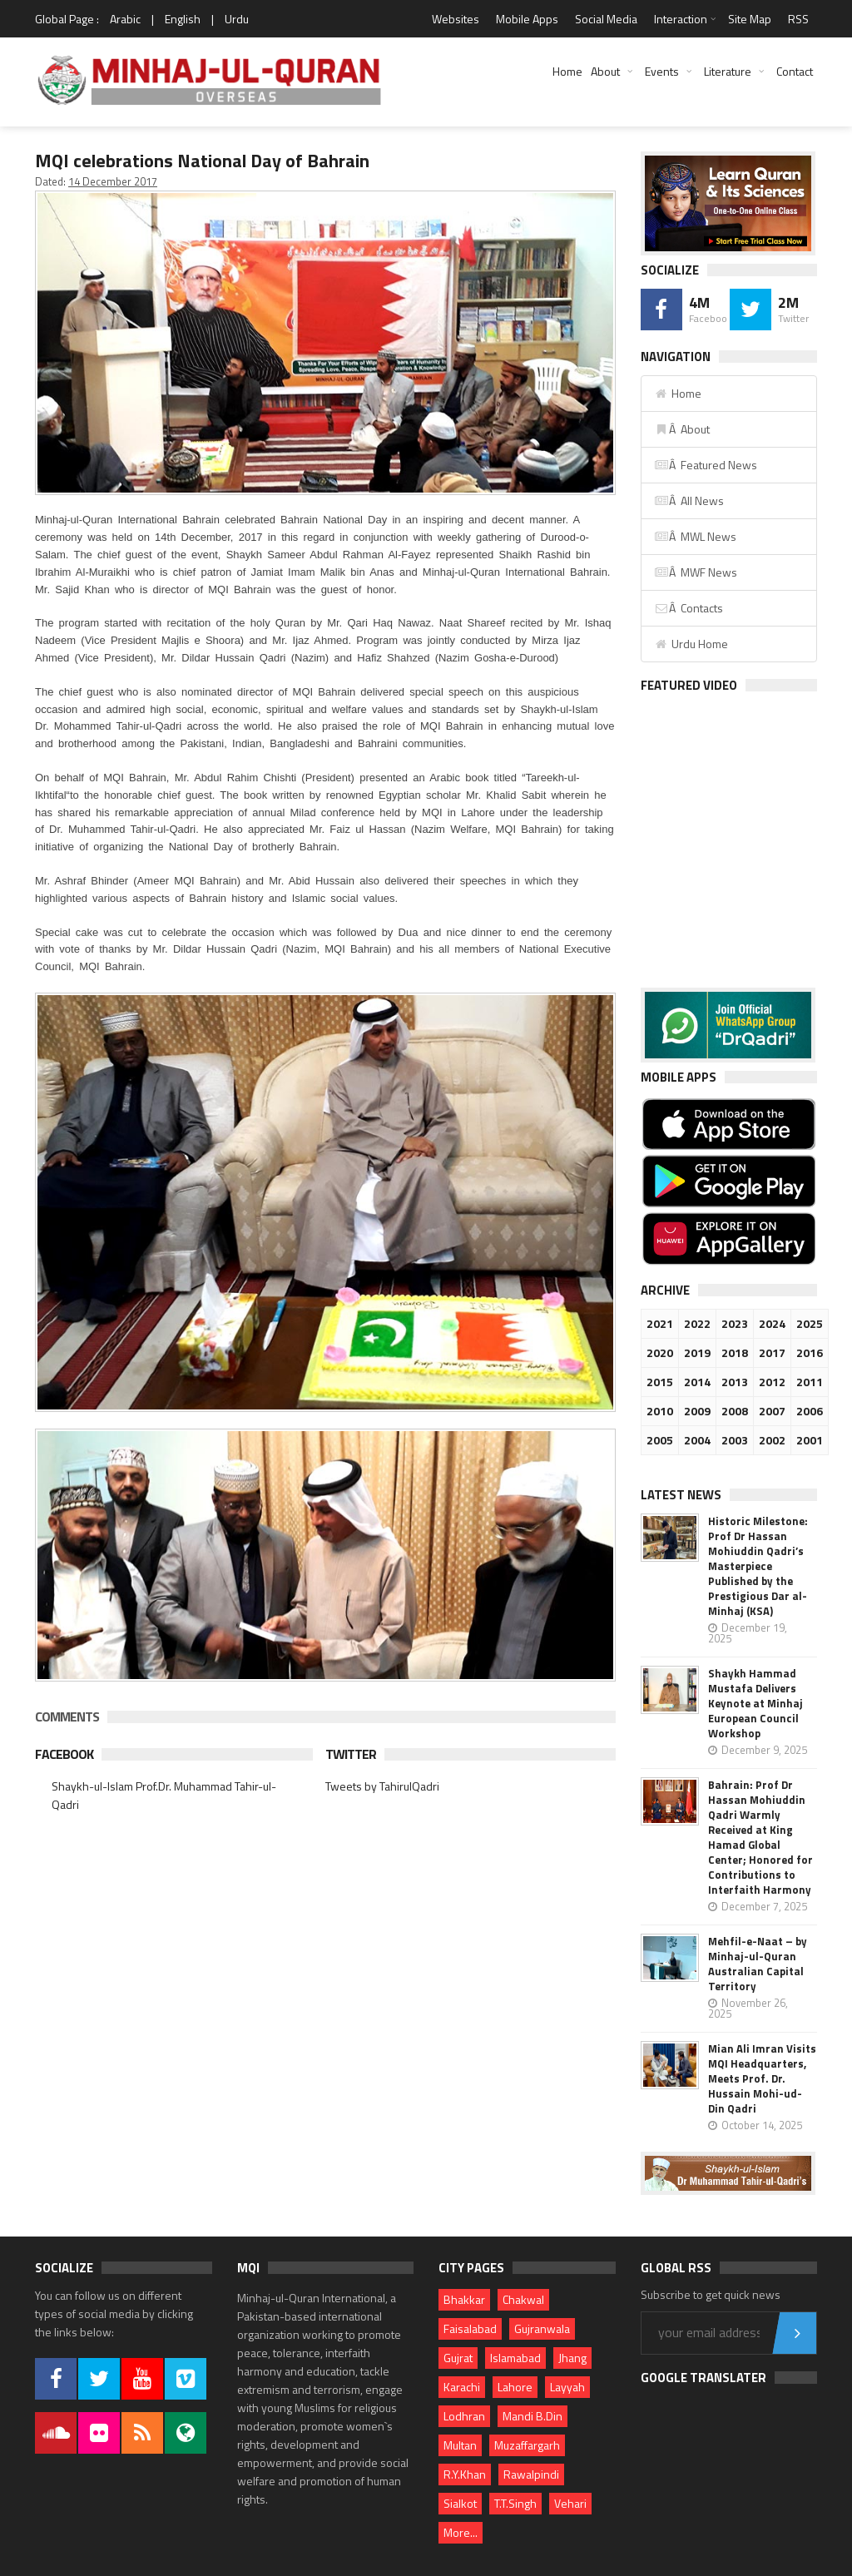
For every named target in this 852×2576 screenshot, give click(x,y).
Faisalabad (470, 2328)
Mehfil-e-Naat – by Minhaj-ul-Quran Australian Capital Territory (757, 1964)
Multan (460, 2445)
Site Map (749, 18)
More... (460, 2532)
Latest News (681, 1494)
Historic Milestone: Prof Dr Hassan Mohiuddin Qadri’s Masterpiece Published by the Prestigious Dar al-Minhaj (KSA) (758, 1565)
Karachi (461, 2386)
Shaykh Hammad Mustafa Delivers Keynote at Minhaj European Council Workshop (755, 1703)
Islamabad (515, 2357)
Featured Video (689, 685)
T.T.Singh (515, 2503)
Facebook (64, 1754)
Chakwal (523, 2299)
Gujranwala (542, 2328)
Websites (455, 18)
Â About (682, 429)
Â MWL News (695, 536)
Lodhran (464, 2416)
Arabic (125, 18)
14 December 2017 (112, 181)
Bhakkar (464, 2299)
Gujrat (458, 2357)
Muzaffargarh (527, 2445)
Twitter (350, 1754)
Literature (727, 71)
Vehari (570, 2503)
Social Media (606, 18)
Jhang (572, 2357)
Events (662, 71)
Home (567, 71)
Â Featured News (705, 464)
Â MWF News (695, 572)
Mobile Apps (527, 18)
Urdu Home (691, 643)
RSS (798, 18)
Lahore (515, 2386)
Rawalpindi (531, 2474)
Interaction (680, 18)
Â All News (689, 500)
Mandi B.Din (532, 2416)
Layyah (567, 2386)
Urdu (237, 18)
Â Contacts (688, 608)
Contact (794, 71)
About (605, 71)
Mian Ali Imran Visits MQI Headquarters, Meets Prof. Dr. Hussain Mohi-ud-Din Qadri (762, 2078)
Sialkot (460, 2503)
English (183, 18)
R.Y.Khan (464, 2474)
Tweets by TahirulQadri (382, 1786)
